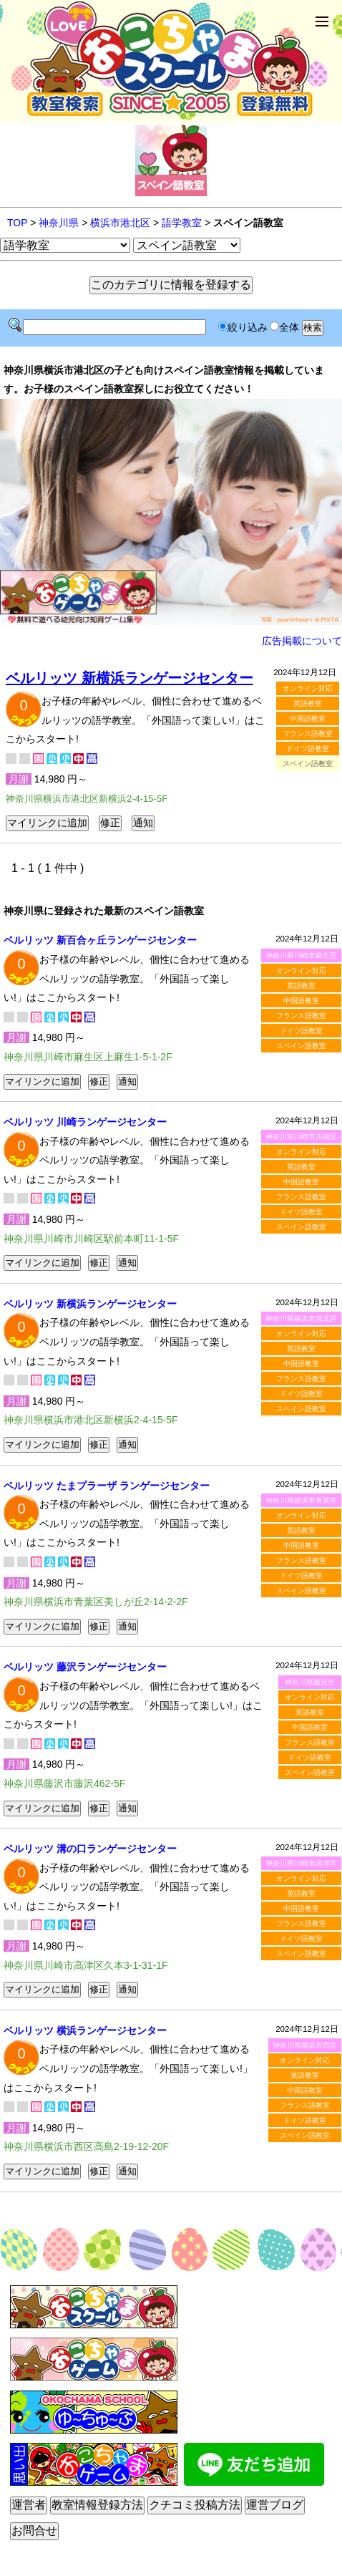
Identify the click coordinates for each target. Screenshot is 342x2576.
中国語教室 (308, 718)
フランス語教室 (308, 733)
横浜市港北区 (120, 222)
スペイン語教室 (301, 1046)
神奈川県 (59, 222)
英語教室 (307, 703)
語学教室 (182, 222)
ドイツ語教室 (307, 748)
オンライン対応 (308, 688)
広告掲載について (302, 641)
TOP (17, 222)
